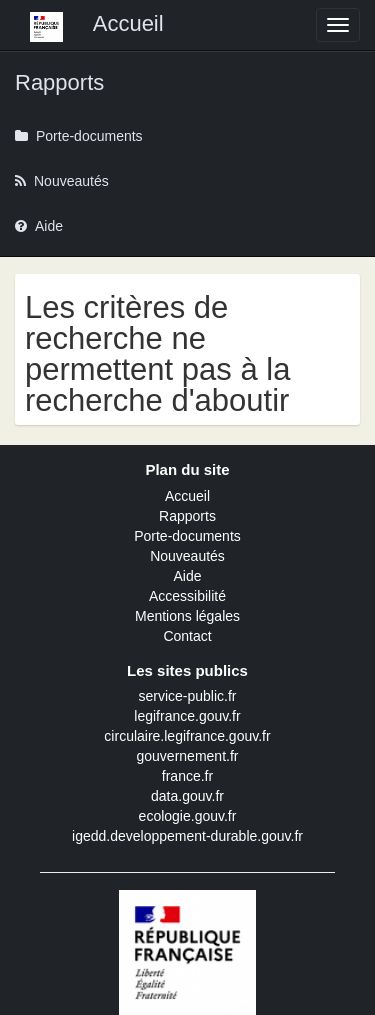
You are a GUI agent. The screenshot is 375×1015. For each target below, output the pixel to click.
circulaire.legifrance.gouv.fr (187, 736)
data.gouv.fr (187, 796)
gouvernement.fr (188, 756)
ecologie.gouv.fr (188, 816)
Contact (187, 636)
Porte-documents (187, 536)
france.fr (187, 776)
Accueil (187, 496)
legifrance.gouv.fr (187, 716)
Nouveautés (187, 556)
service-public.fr (187, 696)
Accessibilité (187, 596)
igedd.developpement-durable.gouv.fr (187, 836)
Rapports (187, 516)
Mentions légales (187, 616)
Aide (187, 576)
